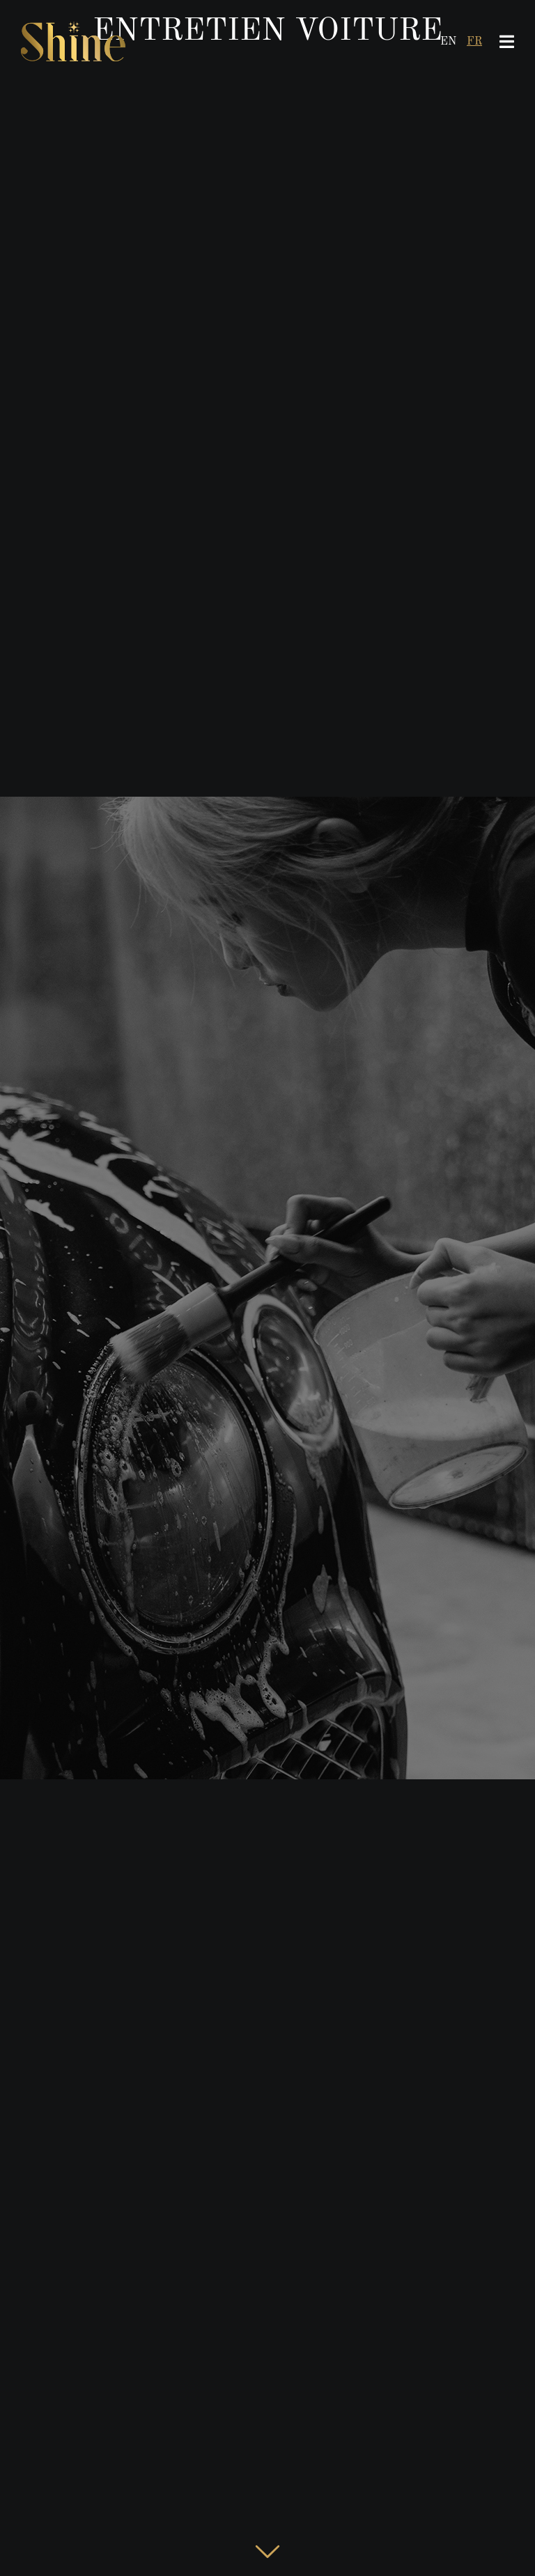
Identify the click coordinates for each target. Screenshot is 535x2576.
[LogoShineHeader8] (73, 19)
